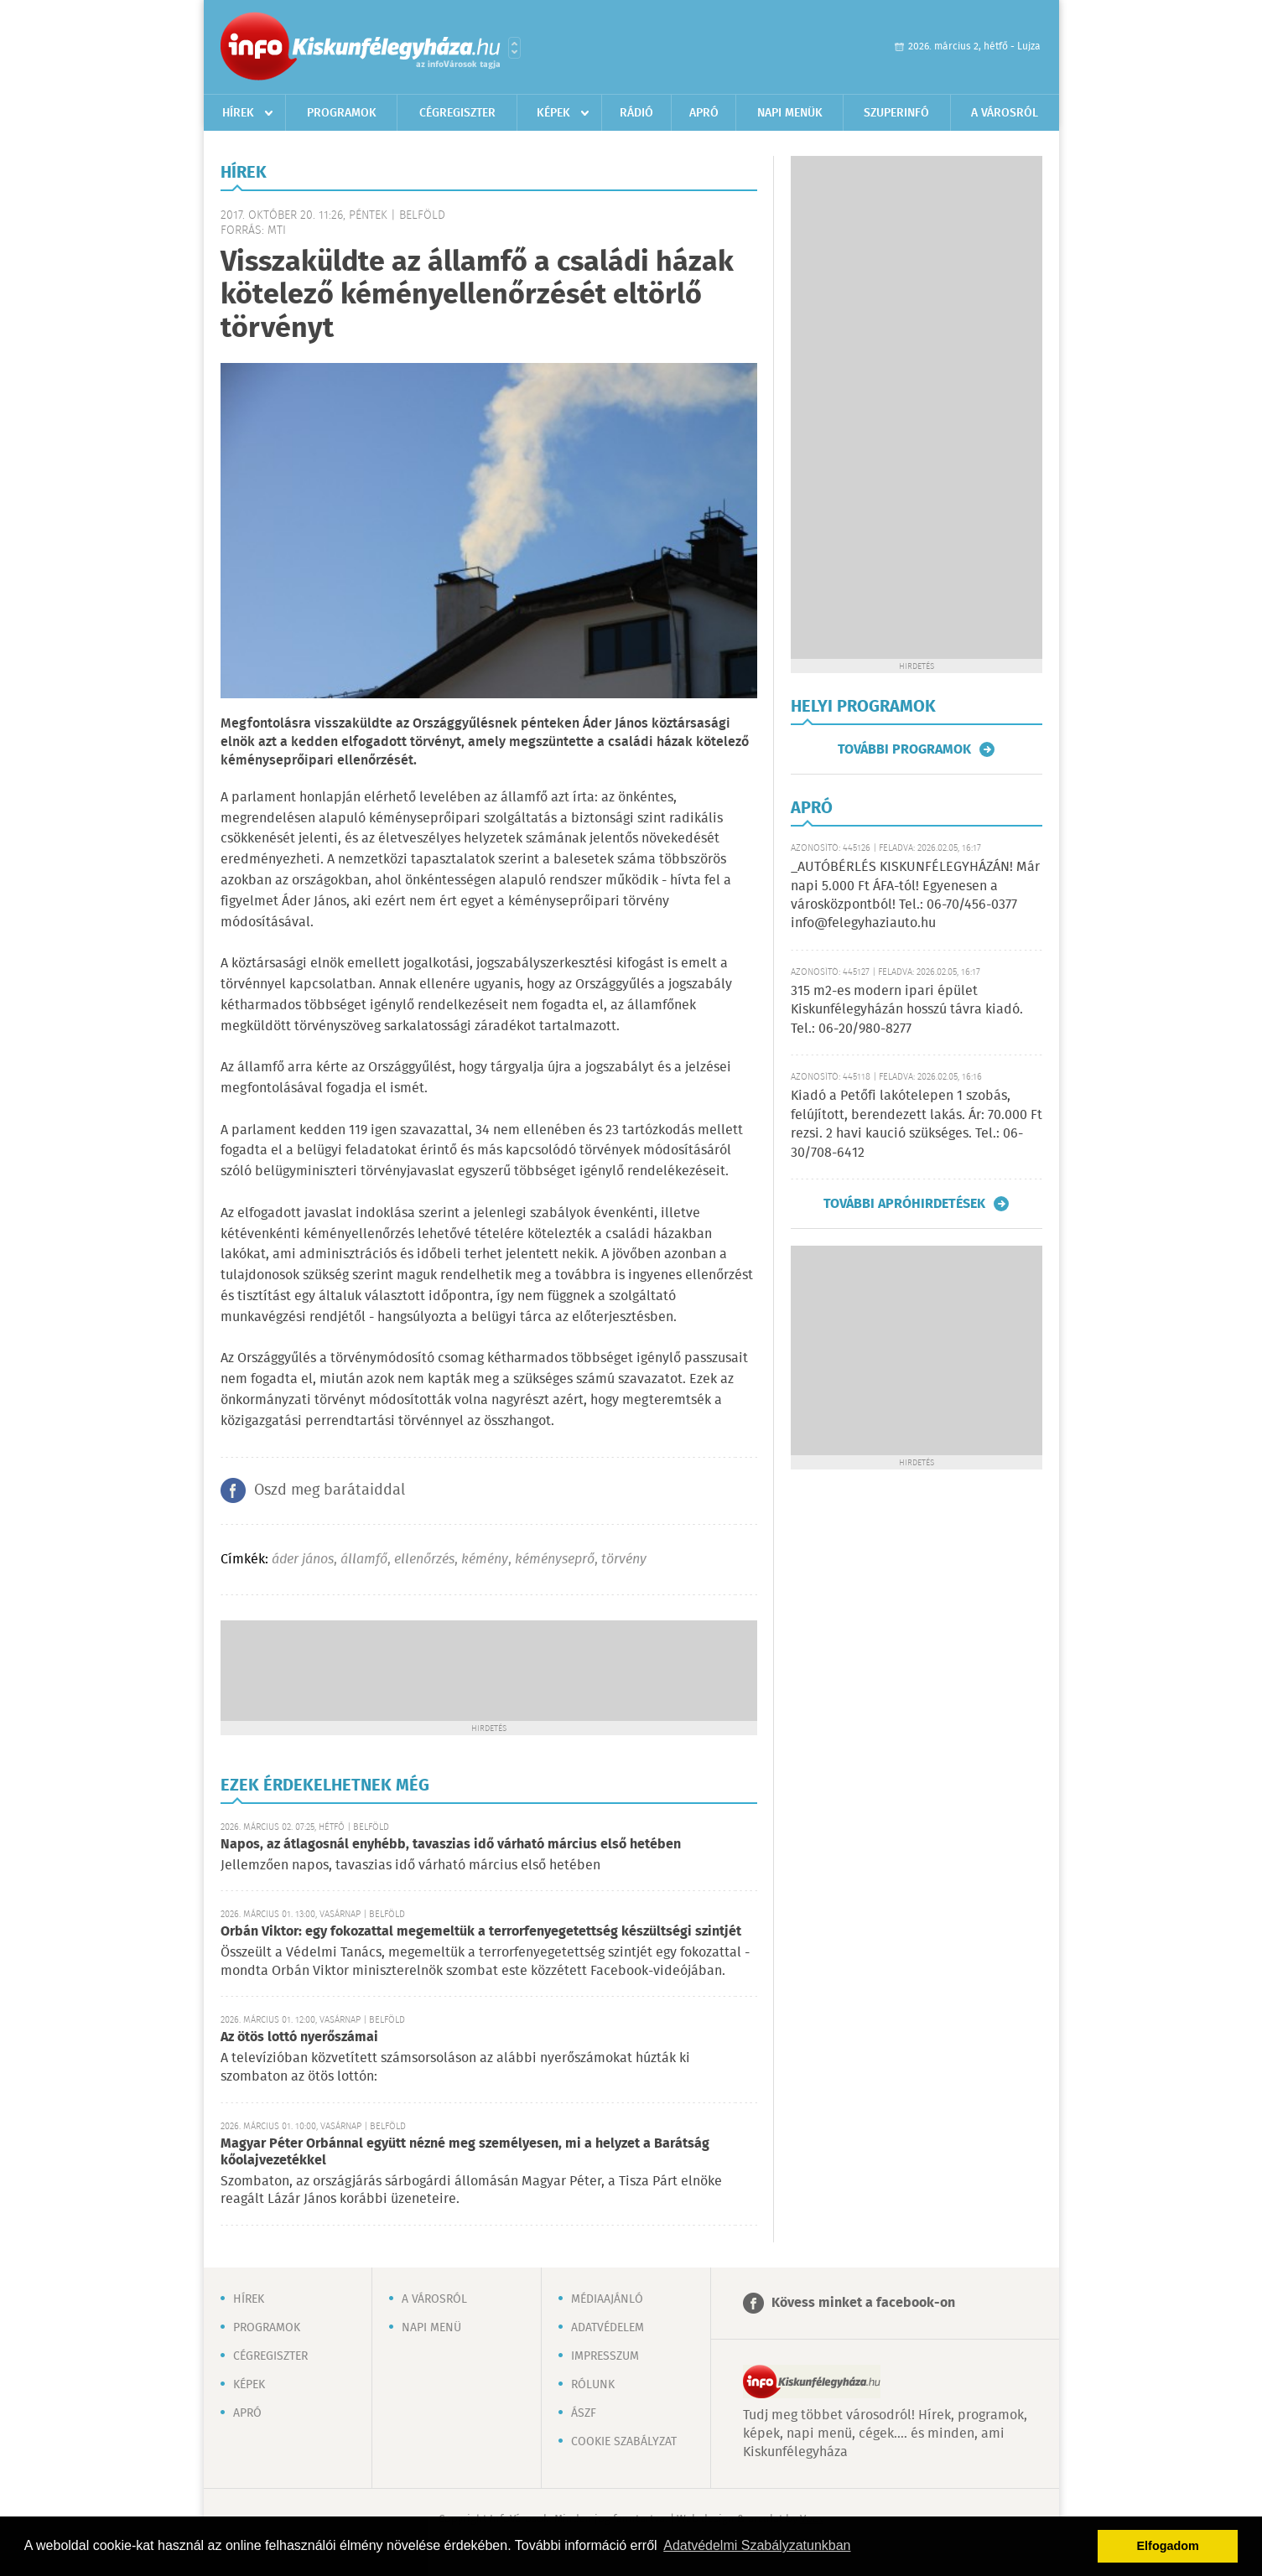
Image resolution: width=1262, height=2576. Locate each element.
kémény (484, 1559)
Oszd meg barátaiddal (329, 1490)
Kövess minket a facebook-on (863, 2303)
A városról (1004, 113)
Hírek (238, 113)
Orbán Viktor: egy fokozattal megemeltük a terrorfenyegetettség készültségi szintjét (481, 1931)
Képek (553, 113)
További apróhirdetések (904, 1203)
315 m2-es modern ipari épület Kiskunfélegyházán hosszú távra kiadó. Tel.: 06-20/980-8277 (907, 1010)
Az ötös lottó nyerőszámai (299, 2037)
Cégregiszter (457, 113)
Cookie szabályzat (624, 2442)
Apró (704, 113)
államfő (363, 1559)
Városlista (514, 48)
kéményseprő (555, 1559)
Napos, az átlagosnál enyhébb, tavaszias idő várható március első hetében (451, 1844)
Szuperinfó (896, 113)
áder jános (303, 1559)
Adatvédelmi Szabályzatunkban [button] (756, 2545)
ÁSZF (583, 2413)
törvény (624, 1559)
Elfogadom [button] (1168, 2546)
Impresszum (605, 2356)
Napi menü (431, 2328)
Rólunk (593, 2385)
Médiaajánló (607, 2299)
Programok (342, 113)
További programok (904, 749)
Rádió (636, 113)
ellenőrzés (424, 1559)
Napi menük (790, 113)
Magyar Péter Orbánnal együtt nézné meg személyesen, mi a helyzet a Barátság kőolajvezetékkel (465, 2152)
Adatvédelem (607, 2328)
